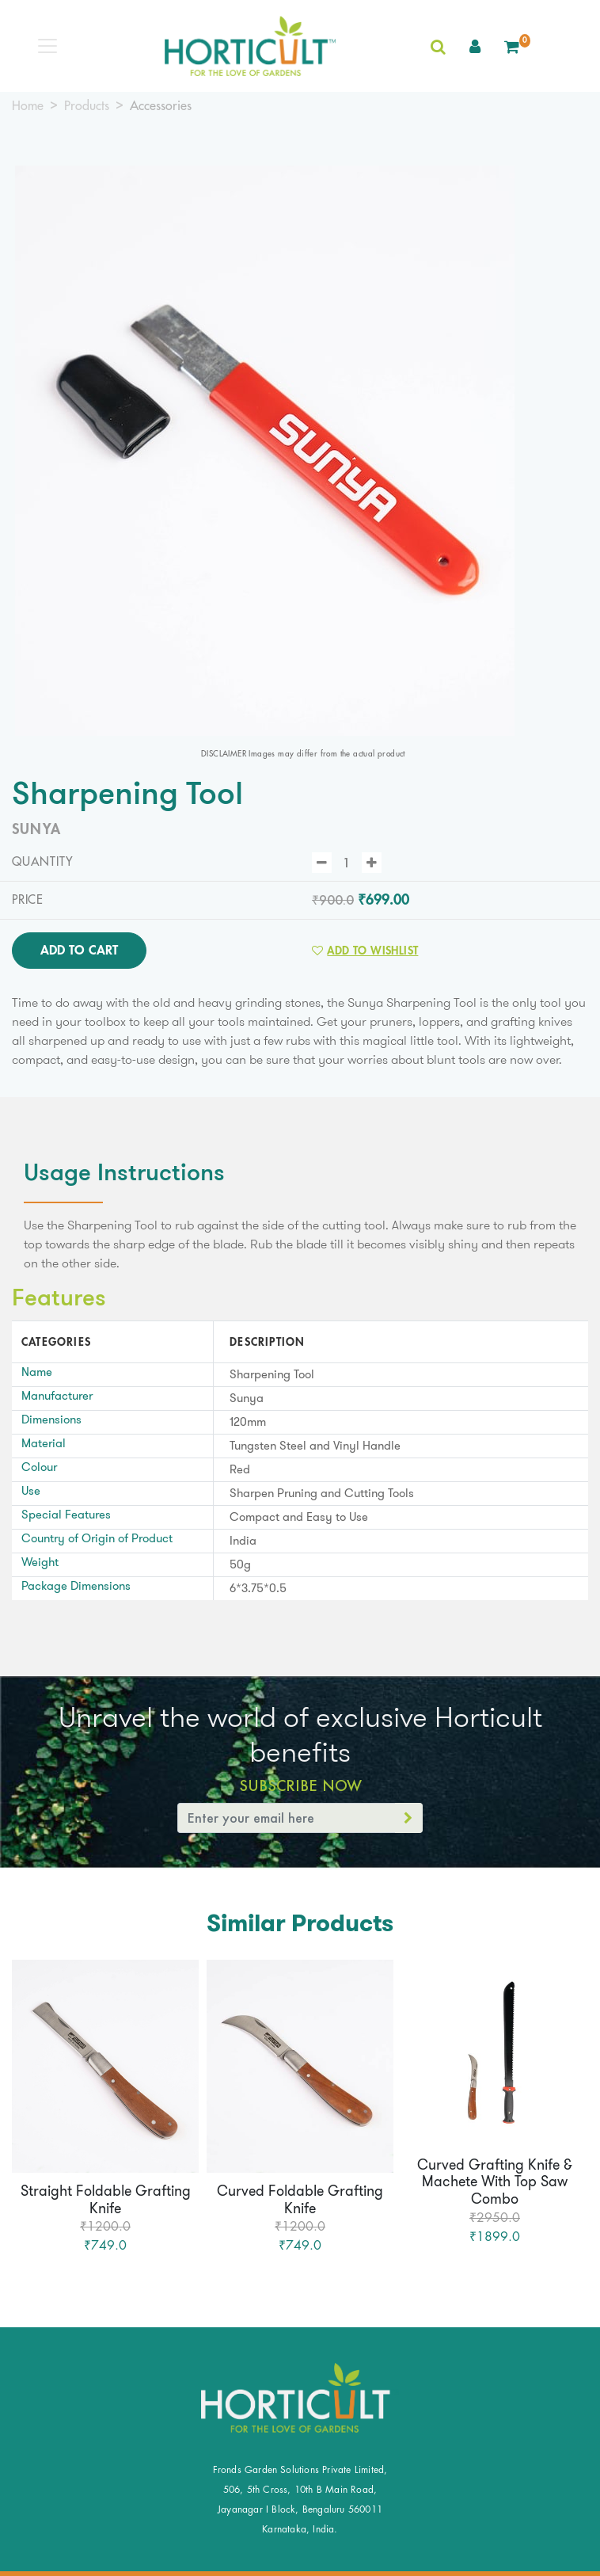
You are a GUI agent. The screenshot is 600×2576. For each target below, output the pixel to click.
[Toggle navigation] (47, 46)
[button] (474, 46)
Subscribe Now (300, 1785)
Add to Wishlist (365, 950)
